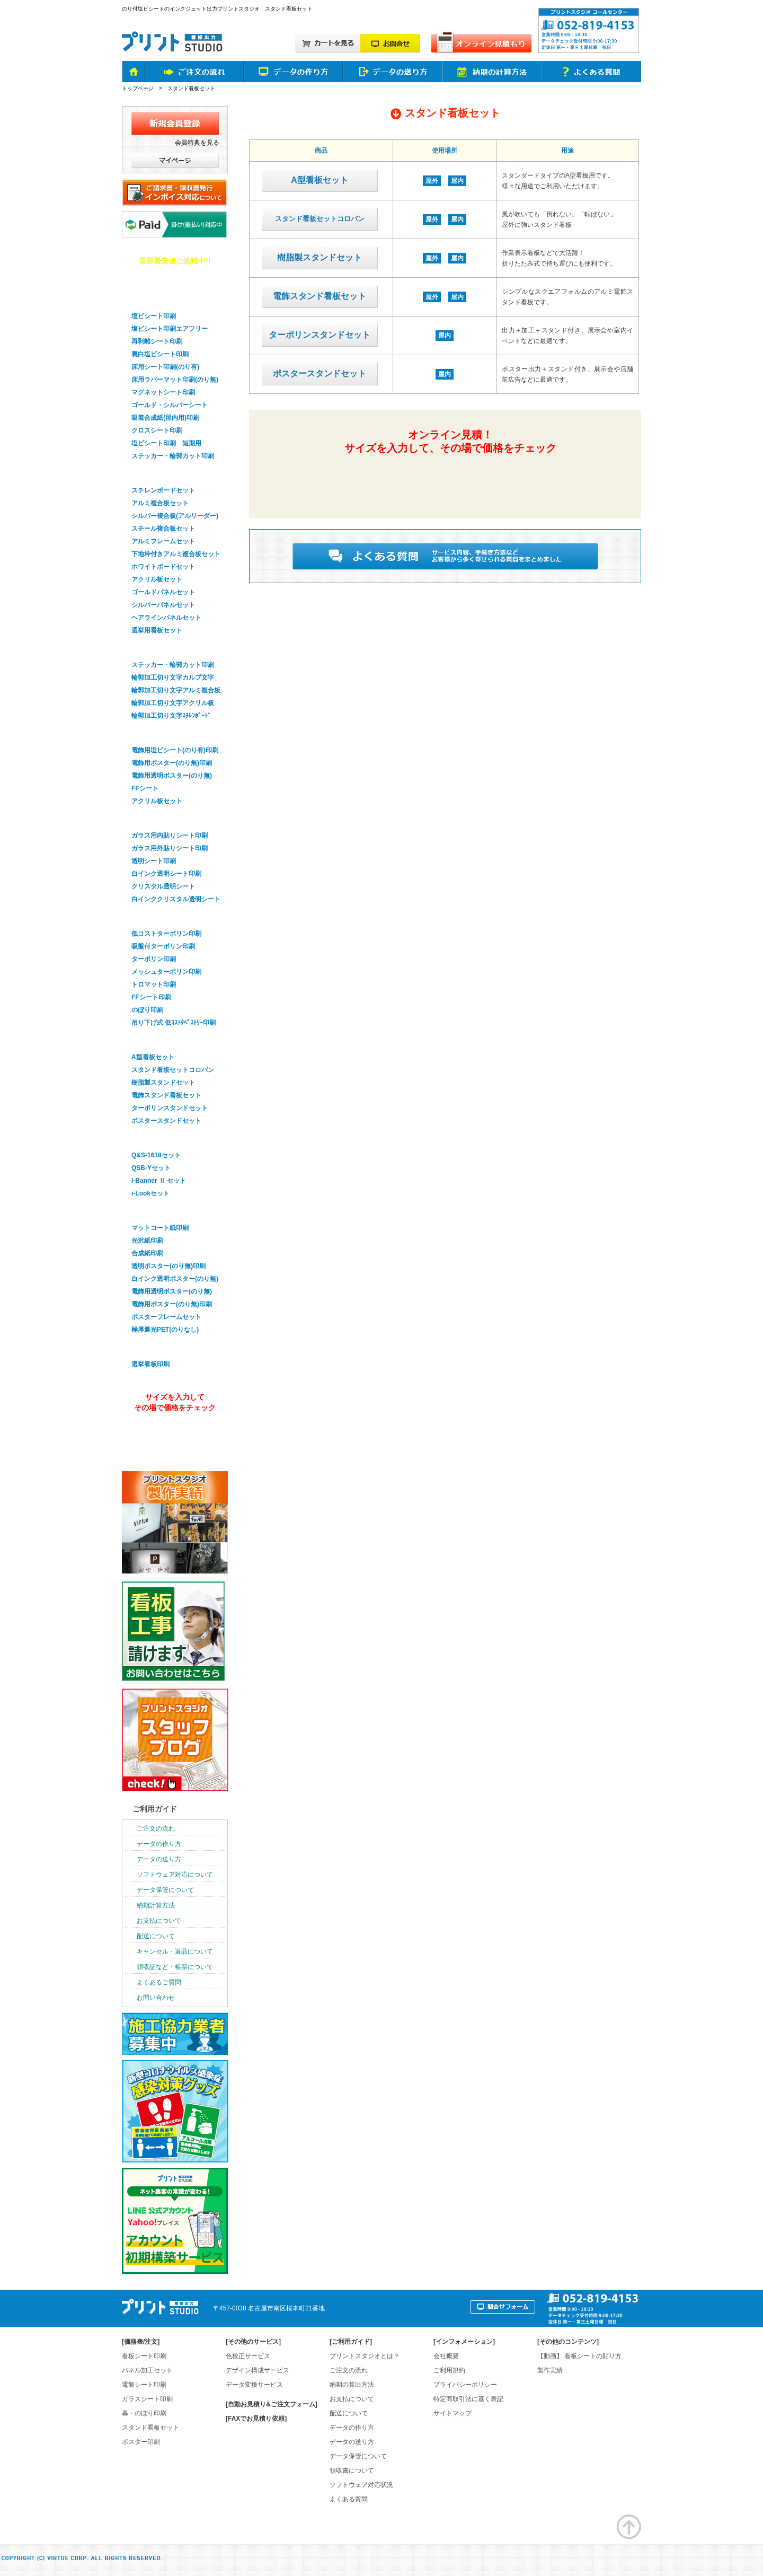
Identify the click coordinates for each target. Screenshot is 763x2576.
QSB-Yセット (151, 1168)
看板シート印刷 (144, 2356)
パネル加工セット (147, 2370)
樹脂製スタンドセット (319, 257)
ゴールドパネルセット (163, 592)
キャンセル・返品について (175, 1951)
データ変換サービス (254, 2384)
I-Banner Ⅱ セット (158, 1180)
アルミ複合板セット (160, 503)
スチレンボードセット (163, 490)
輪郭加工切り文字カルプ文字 (172, 677)
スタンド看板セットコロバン (320, 219)
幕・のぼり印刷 (154, 916)
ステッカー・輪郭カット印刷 (172, 456)
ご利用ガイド (154, 1809)
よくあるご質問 (159, 1982)
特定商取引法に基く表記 (468, 2399)
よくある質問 (349, 2499)
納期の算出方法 (352, 2384)
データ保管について (165, 1890)
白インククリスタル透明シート (175, 899)
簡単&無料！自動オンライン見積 (449, 478)
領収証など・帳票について (175, 1967)
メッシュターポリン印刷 (166, 971)
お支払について (159, 1920)
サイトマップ (452, 2413)
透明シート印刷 (153, 861)
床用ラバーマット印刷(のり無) (174, 379)
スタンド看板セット (161, 1040)
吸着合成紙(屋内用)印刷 (165, 417)
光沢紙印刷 (147, 1240)
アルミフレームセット (163, 541)
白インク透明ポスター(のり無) (174, 1278)
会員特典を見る (197, 142)
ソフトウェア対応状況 (361, 2485)
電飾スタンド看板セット (319, 296)
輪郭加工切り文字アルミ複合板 (175, 690)
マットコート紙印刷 (160, 1228)
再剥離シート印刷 (156, 341)
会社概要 (446, 2356)
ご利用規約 (449, 2370)
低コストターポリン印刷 (166, 933)
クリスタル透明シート (163, 886)
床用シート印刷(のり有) (165, 367)
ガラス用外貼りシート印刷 (169, 848)
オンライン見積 (173, 1436)
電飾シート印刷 (144, 2384)
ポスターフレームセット (166, 1317)
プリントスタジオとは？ (365, 2356)
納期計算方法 (156, 1905)
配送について (156, 1936)
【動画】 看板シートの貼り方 (579, 2356)
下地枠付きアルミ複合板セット (175, 554)
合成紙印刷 (147, 1253)
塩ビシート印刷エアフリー (169, 328)
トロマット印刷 (153, 984)
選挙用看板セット (156, 630)
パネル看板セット (158, 473)
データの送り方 (159, 1859)
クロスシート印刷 (156, 430)
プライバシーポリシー (465, 2384)
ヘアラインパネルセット (166, 617)
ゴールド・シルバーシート (169, 405)
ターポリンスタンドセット (319, 334)
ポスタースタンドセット (319, 373)
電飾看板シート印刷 (161, 733)
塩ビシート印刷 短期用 (166, 443)
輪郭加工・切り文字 (161, 648)
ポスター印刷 (150, 1211)
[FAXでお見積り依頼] (256, 2418)
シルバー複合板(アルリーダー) (174, 516)
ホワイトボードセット (163, 566)
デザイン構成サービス (257, 2370)
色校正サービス (248, 2356)
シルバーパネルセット (163, 605)
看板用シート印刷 (158, 299)
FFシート (144, 788)
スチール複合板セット (163, 528)
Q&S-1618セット (156, 1155)
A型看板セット (319, 179)
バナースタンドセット (165, 1138)
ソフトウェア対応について (175, 1874)
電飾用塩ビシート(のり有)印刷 (174, 750)
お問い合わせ (156, 1997)
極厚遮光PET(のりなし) (165, 1329)
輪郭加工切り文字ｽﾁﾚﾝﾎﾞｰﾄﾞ (171, 715)
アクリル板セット (156, 579)
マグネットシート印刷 (163, 392)
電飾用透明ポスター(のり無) (171, 775)
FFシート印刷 (151, 997)
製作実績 (550, 2370)
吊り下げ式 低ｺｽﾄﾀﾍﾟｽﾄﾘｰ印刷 (173, 1022)
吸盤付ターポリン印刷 (163, 946)
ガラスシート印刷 (158, 818)
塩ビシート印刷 (153, 316)
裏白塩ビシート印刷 (160, 354)
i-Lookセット (150, 1193)
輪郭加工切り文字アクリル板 (172, 703)
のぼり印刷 (147, 1010)
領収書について (352, 2470)
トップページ (138, 88)
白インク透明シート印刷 (166, 873)
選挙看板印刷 (150, 1347)
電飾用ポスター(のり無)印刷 (171, 763)
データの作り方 (159, 1844)
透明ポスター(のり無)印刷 (168, 1266)
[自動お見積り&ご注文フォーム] (271, 2404)
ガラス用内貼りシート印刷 (169, 835)
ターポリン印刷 (153, 959)
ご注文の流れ (156, 1828)
